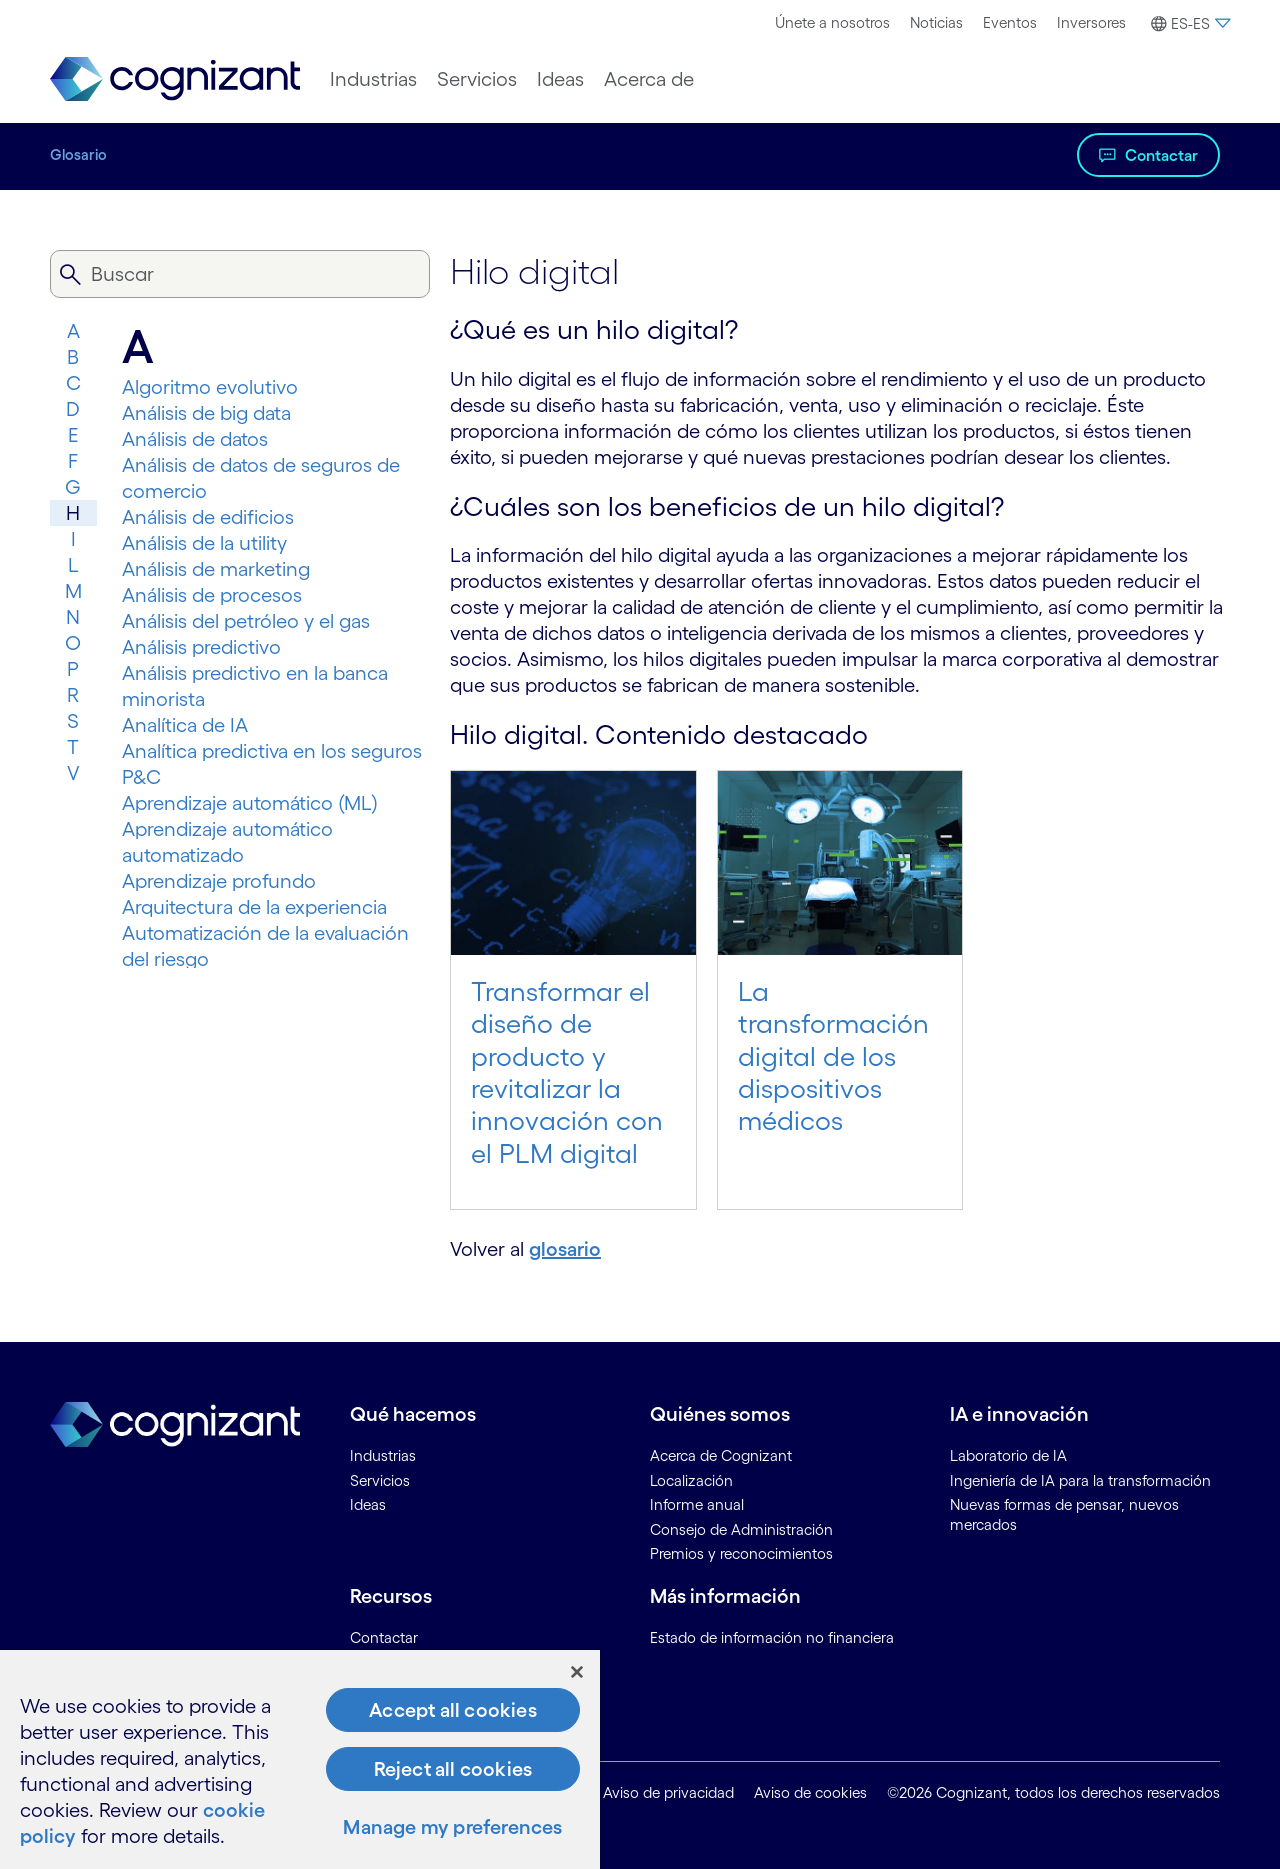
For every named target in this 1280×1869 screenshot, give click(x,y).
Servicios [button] (477, 79)
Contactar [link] (384, 1637)
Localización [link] (691, 1480)
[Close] (577, 1672)
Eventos (1010, 22)
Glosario (78, 154)
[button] (1188, 24)
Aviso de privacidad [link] (668, 1792)
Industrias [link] (383, 1455)
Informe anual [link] (697, 1504)
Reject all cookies (453, 1769)
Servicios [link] (380, 1480)
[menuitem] (832, 23)
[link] (175, 79)
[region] (300, 1759)
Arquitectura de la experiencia (254, 907)
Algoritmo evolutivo (210, 387)
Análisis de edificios (208, 517)
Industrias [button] (373, 79)
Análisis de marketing (216, 569)
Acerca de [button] (649, 79)
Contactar (1161, 155)
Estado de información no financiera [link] (772, 1637)
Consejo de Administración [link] (741, 1529)
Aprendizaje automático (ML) (250, 803)
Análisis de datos (195, 439)
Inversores (1091, 22)
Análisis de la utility (204, 543)
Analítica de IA (185, 725)
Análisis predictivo (201, 647)
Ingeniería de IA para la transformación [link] (1080, 1480)
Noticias (936, 22)
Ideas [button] (560, 79)
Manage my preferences (452, 1827)
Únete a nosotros (832, 22)
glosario (565, 1249)
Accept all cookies (453, 1710)
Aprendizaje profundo (219, 881)
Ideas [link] (368, 1504)
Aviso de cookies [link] (810, 1792)
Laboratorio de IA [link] (1008, 1455)
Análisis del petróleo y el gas (246, 621)
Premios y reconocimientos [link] (741, 1553)
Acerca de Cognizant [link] (721, 1455)
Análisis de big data (206, 413)
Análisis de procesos (212, 595)
